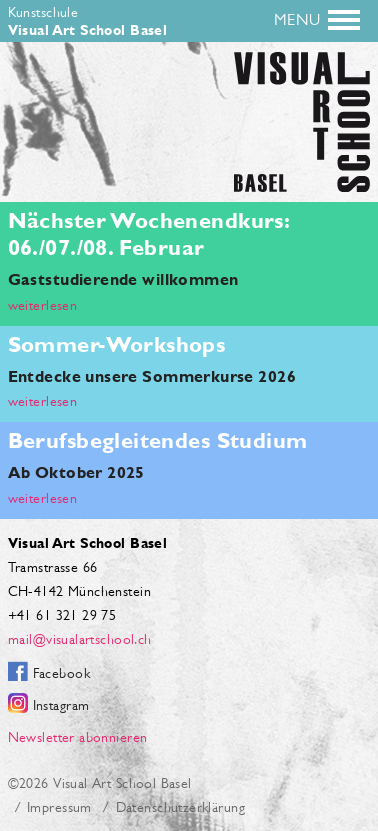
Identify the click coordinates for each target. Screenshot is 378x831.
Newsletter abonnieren (78, 737)
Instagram (61, 705)
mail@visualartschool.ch (80, 639)
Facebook (61, 673)
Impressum (59, 807)
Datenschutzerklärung (180, 807)
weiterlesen (43, 305)
